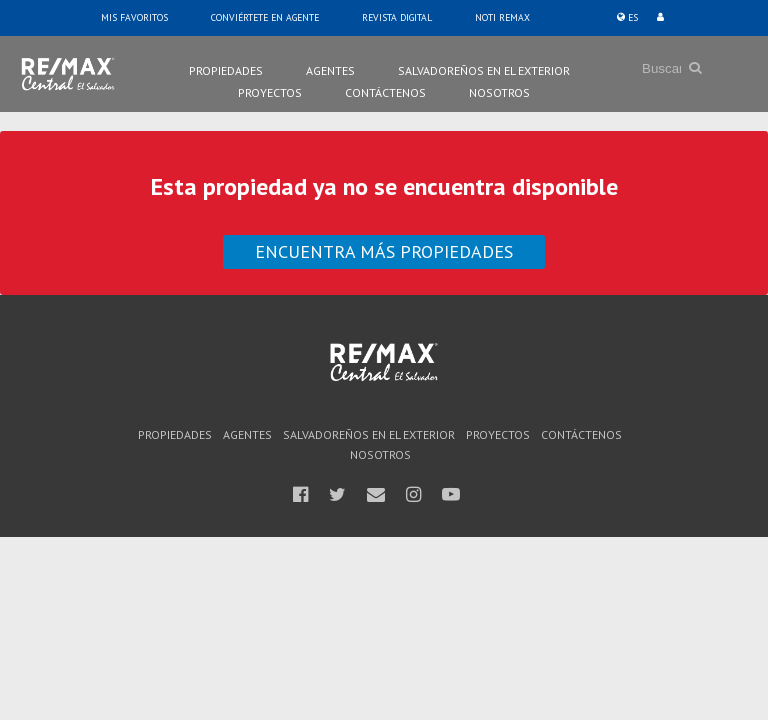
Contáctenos (385, 92)
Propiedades (226, 70)
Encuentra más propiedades (384, 251)
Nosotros (499, 92)
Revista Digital (397, 17)
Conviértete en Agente (265, 17)
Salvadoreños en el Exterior (484, 70)
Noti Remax (502, 17)
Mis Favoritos (134, 17)
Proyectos (270, 92)
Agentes (330, 70)
